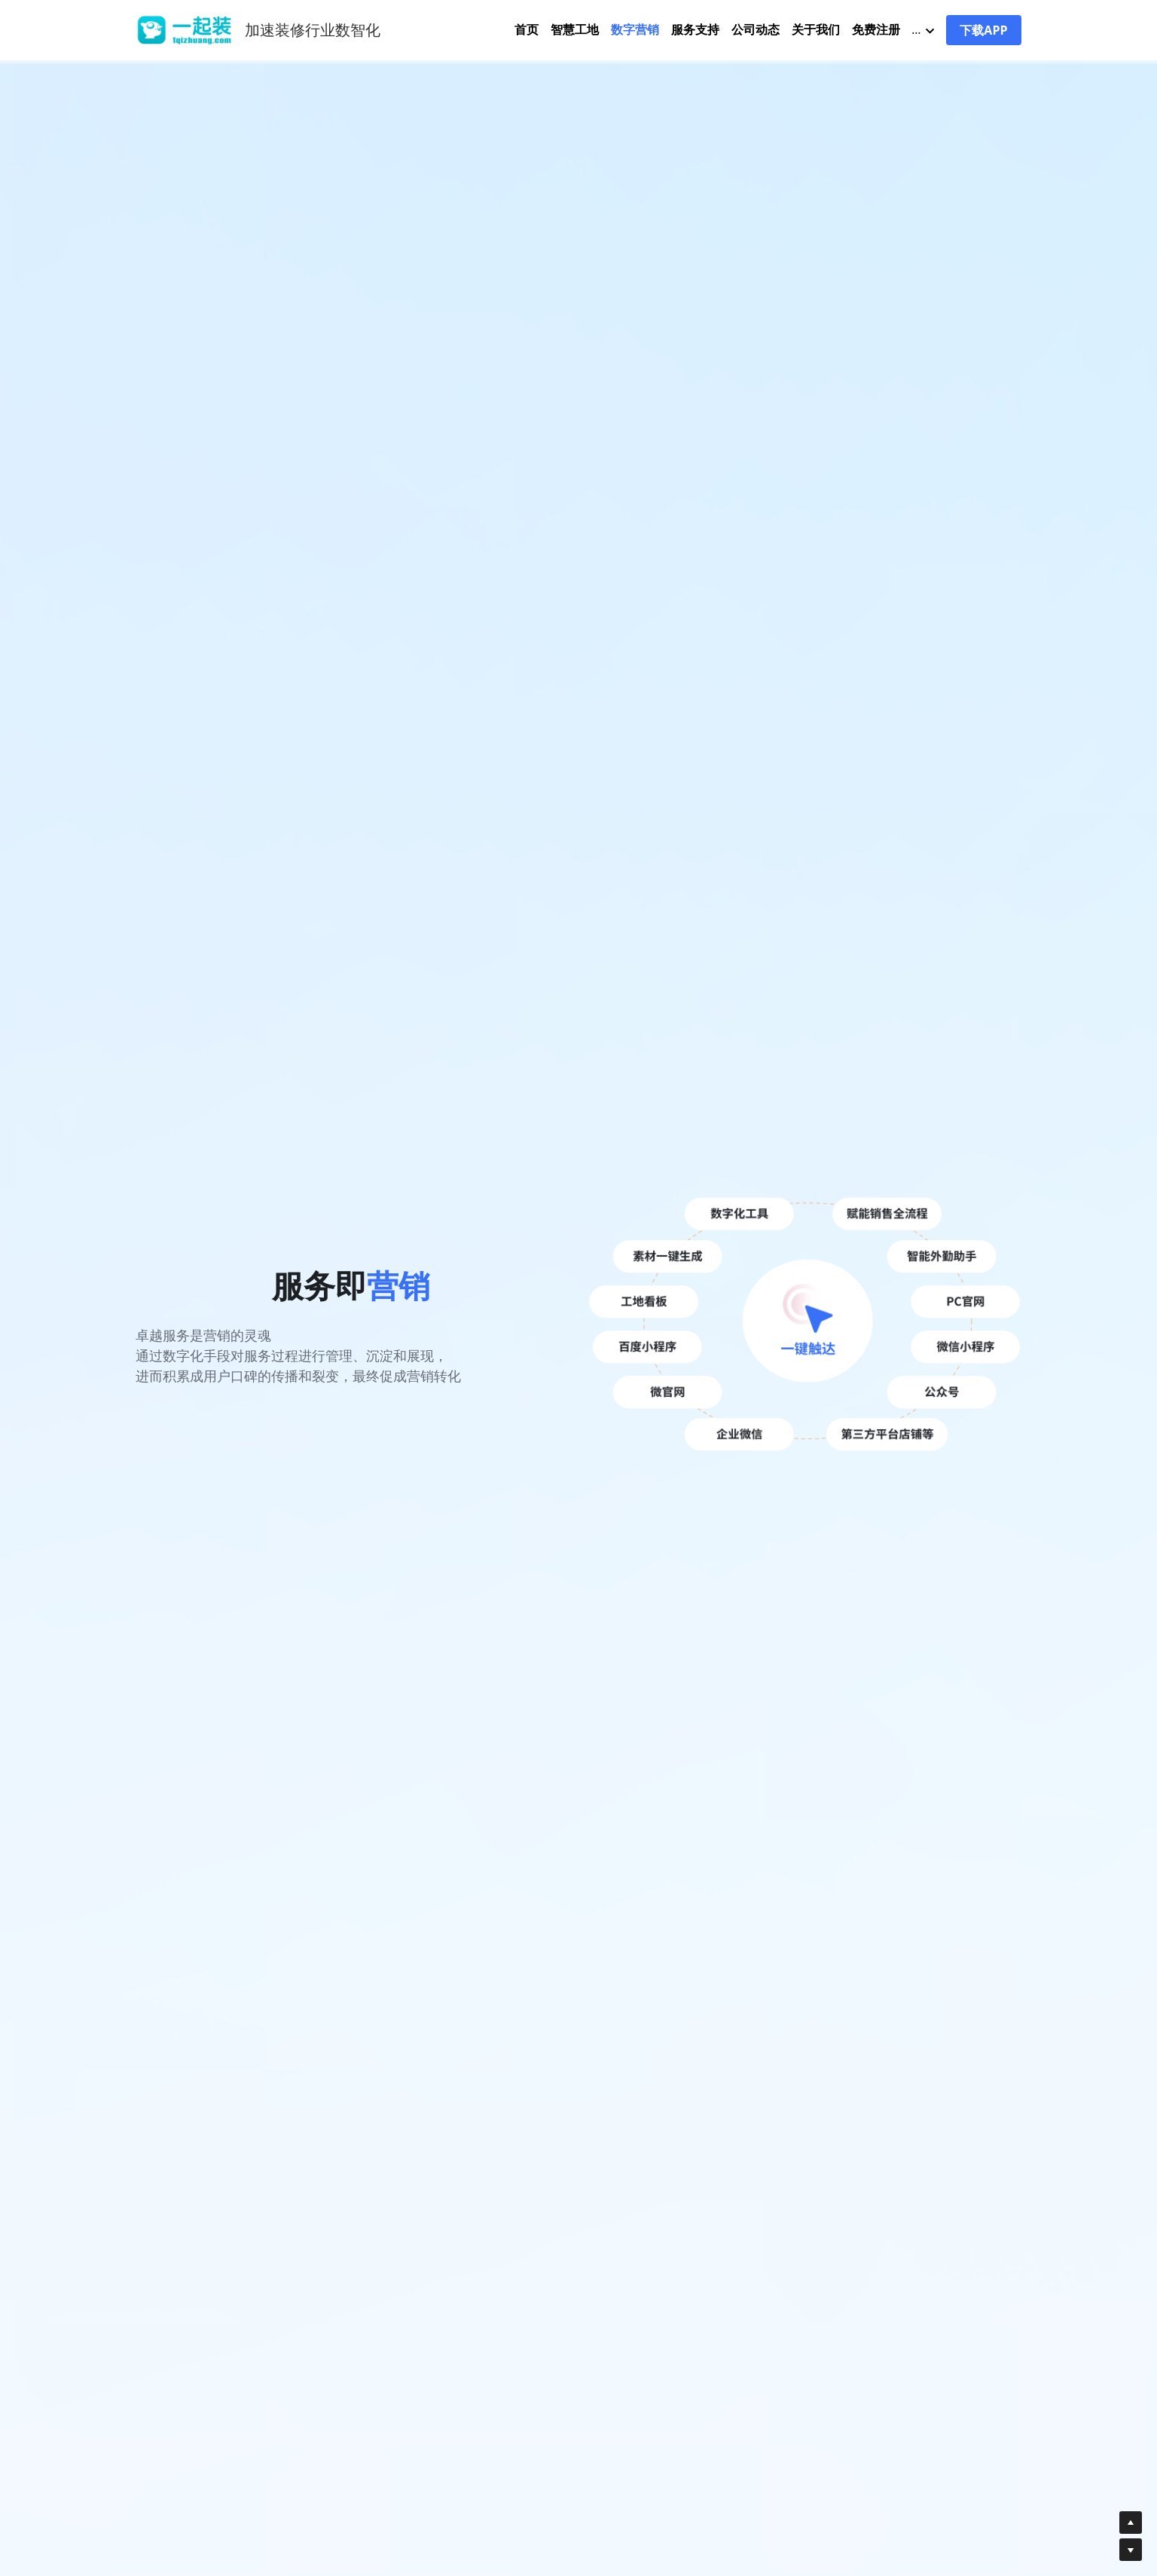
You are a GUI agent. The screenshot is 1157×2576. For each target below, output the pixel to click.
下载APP (983, 30)
